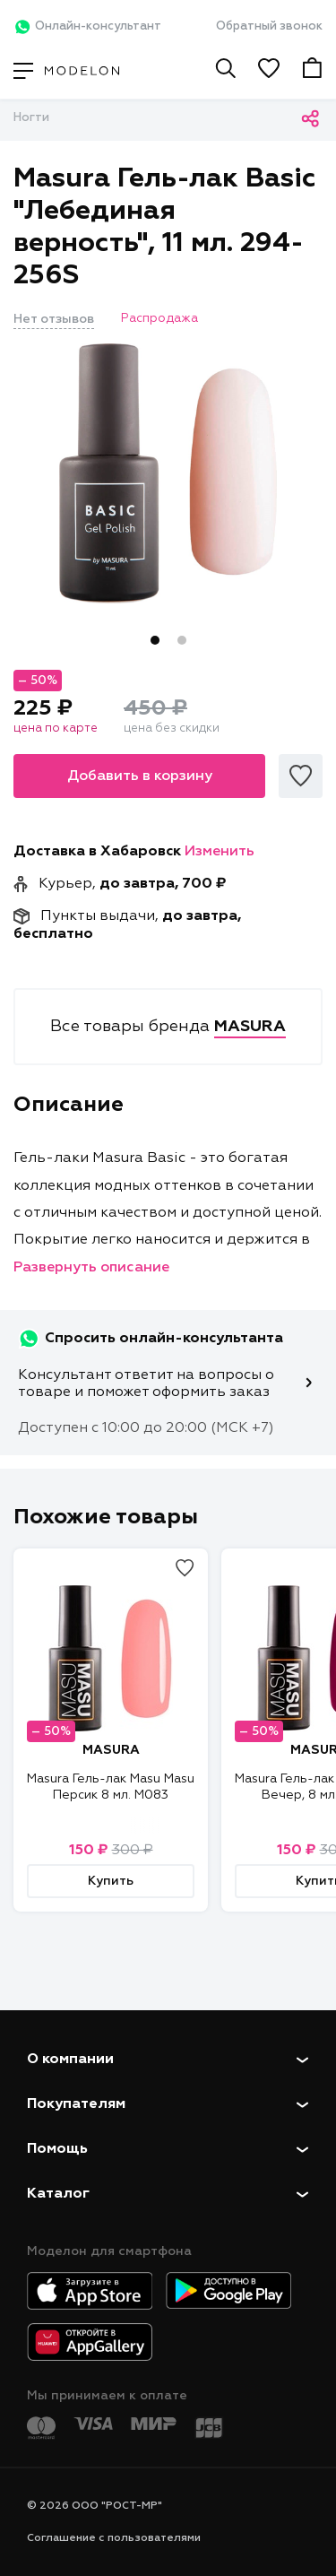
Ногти (31, 118)
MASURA (111, 1750)
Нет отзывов (53, 319)
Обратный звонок (269, 26)
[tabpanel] (168, 473)
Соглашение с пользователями (114, 2538)
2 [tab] (182, 640)
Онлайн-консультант (87, 27)
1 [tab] (155, 640)
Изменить (219, 852)
